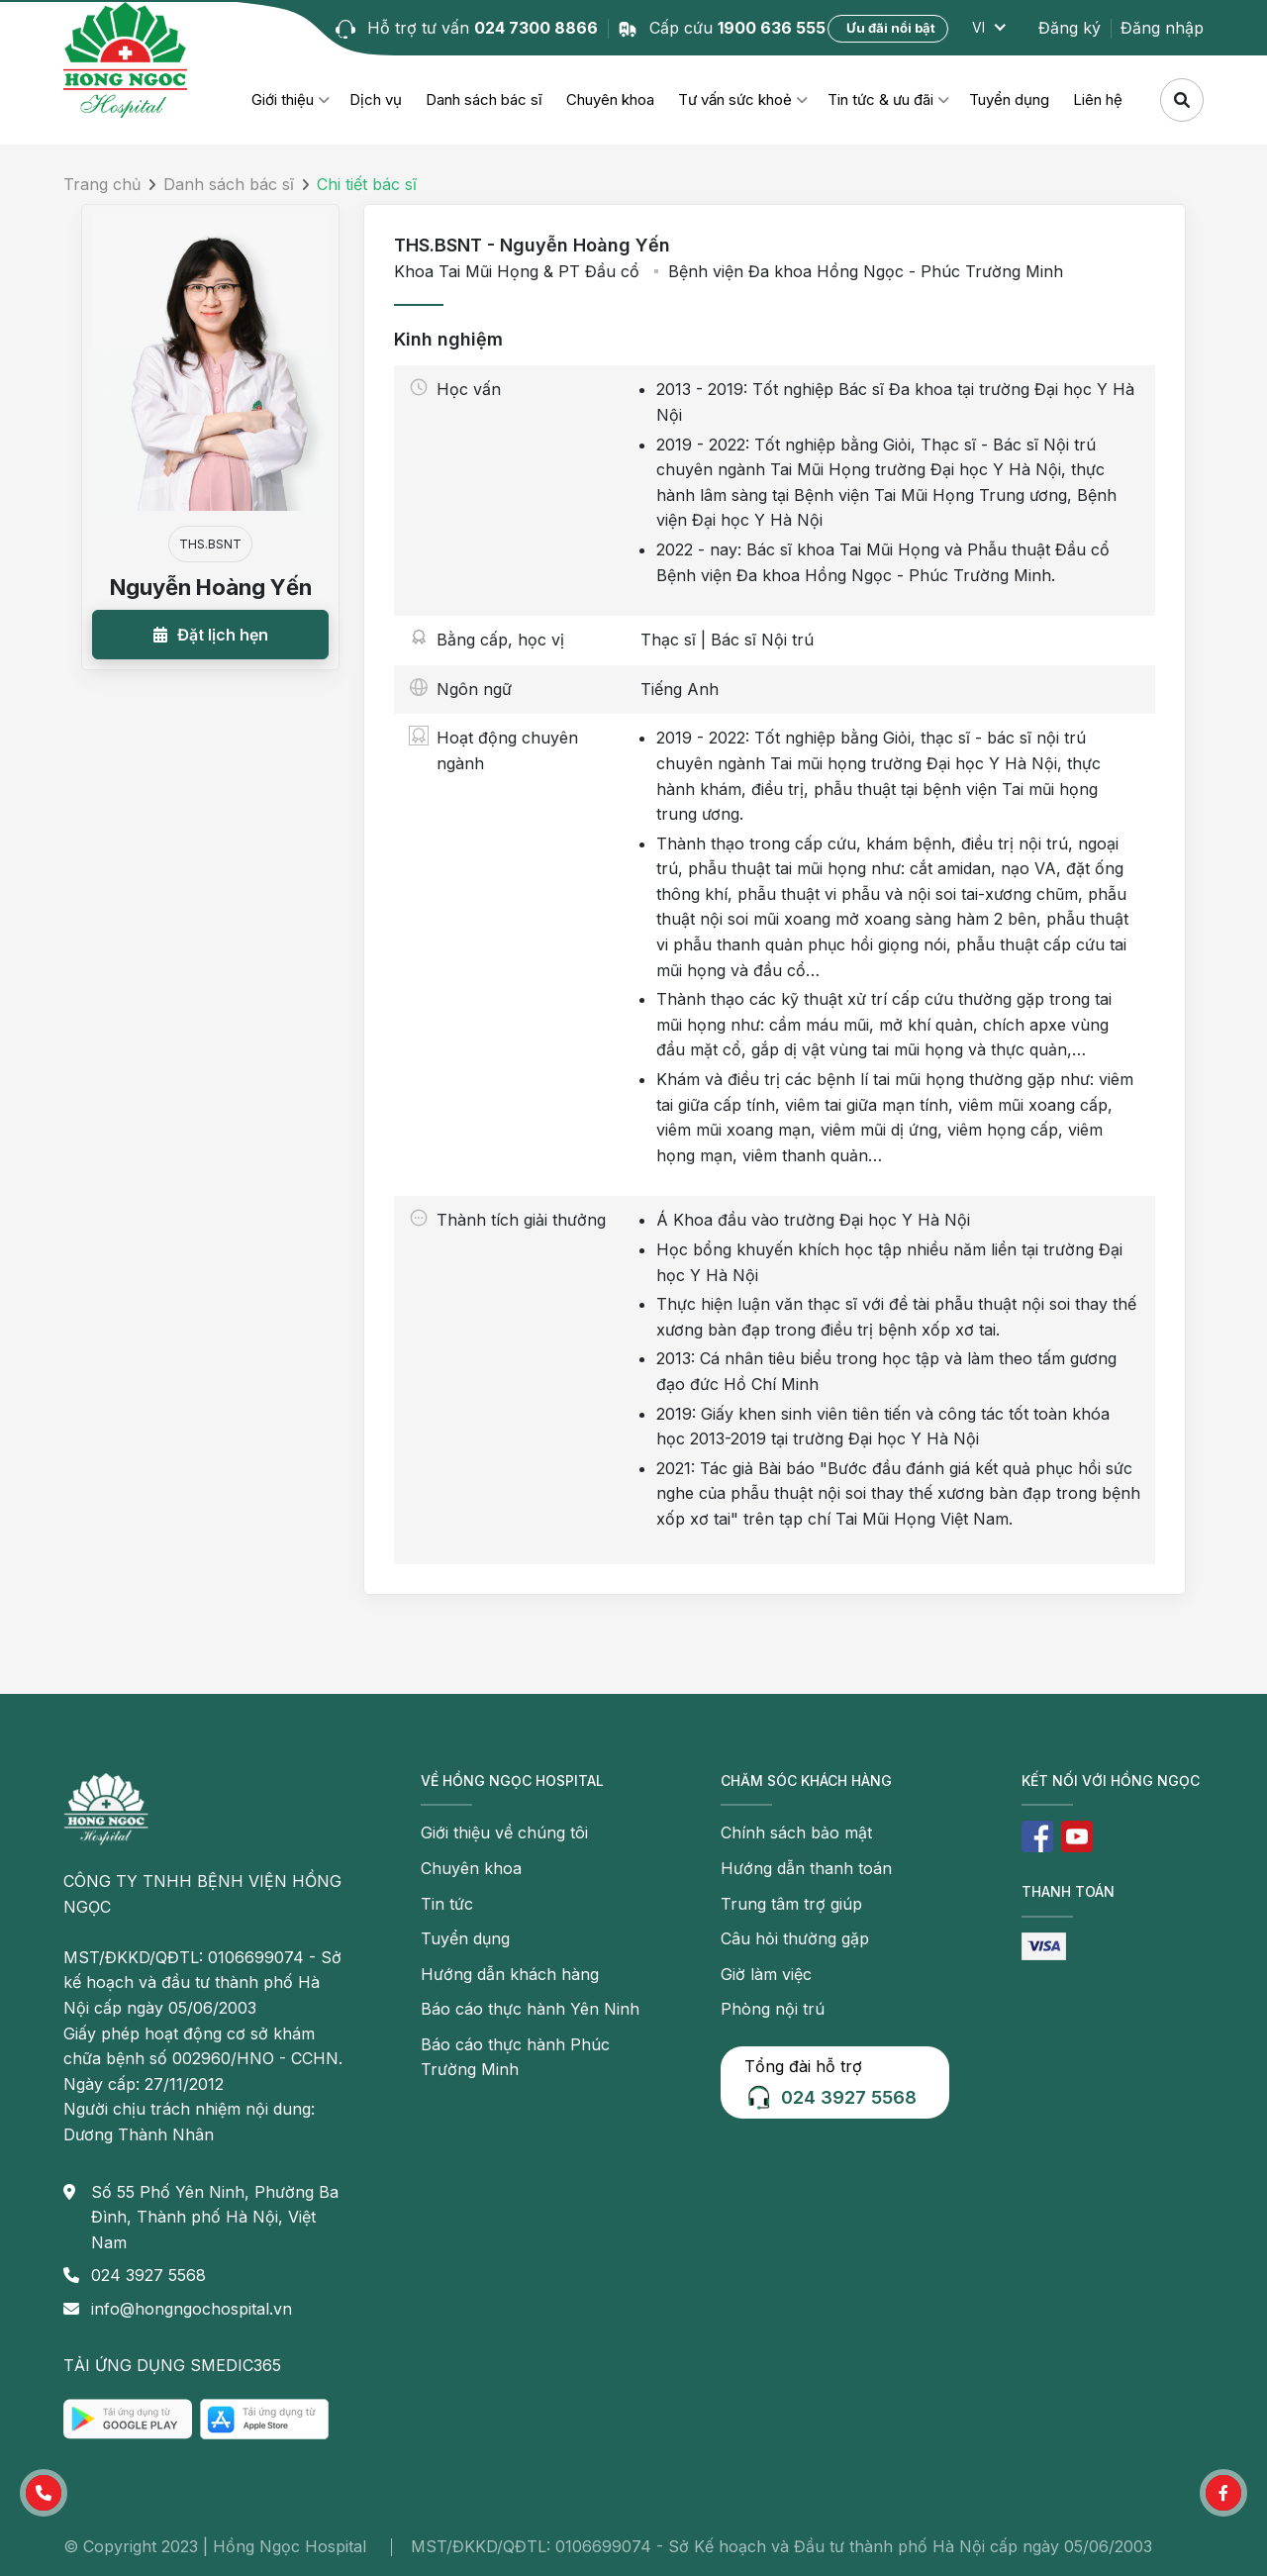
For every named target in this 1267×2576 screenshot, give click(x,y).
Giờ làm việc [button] (766, 1974)
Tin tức (447, 1904)
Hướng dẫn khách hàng (510, 1974)
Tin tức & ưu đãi (880, 99)
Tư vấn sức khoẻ (735, 99)
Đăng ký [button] (1069, 28)
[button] (210, 634)
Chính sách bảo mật (796, 1832)
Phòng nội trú (773, 2009)
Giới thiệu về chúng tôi (504, 1832)
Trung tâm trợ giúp (791, 1904)
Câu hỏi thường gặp (795, 1938)
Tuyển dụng (1009, 99)
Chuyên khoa (610, 99)
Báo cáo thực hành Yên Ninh (530, 2009)
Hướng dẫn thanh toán (806, 1868)
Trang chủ (102, 184)
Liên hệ (1097, 99)
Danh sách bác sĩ (484, 99)
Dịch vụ (375, 99)
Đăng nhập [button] (1162, 28)
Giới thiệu (282, 99)
